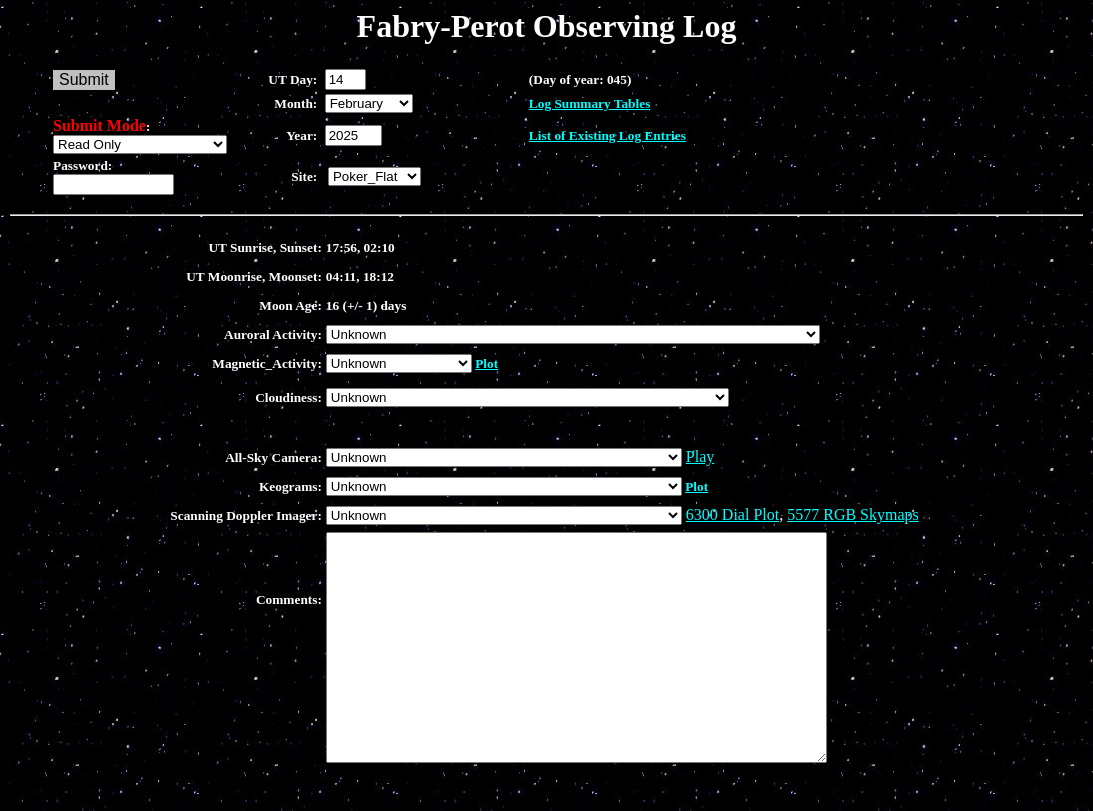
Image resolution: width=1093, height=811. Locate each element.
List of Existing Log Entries (607, 135)
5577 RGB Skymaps (853, 514)
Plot (486, 363)
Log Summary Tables (589, 103)
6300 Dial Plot (732, 514)
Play (700, 456)
